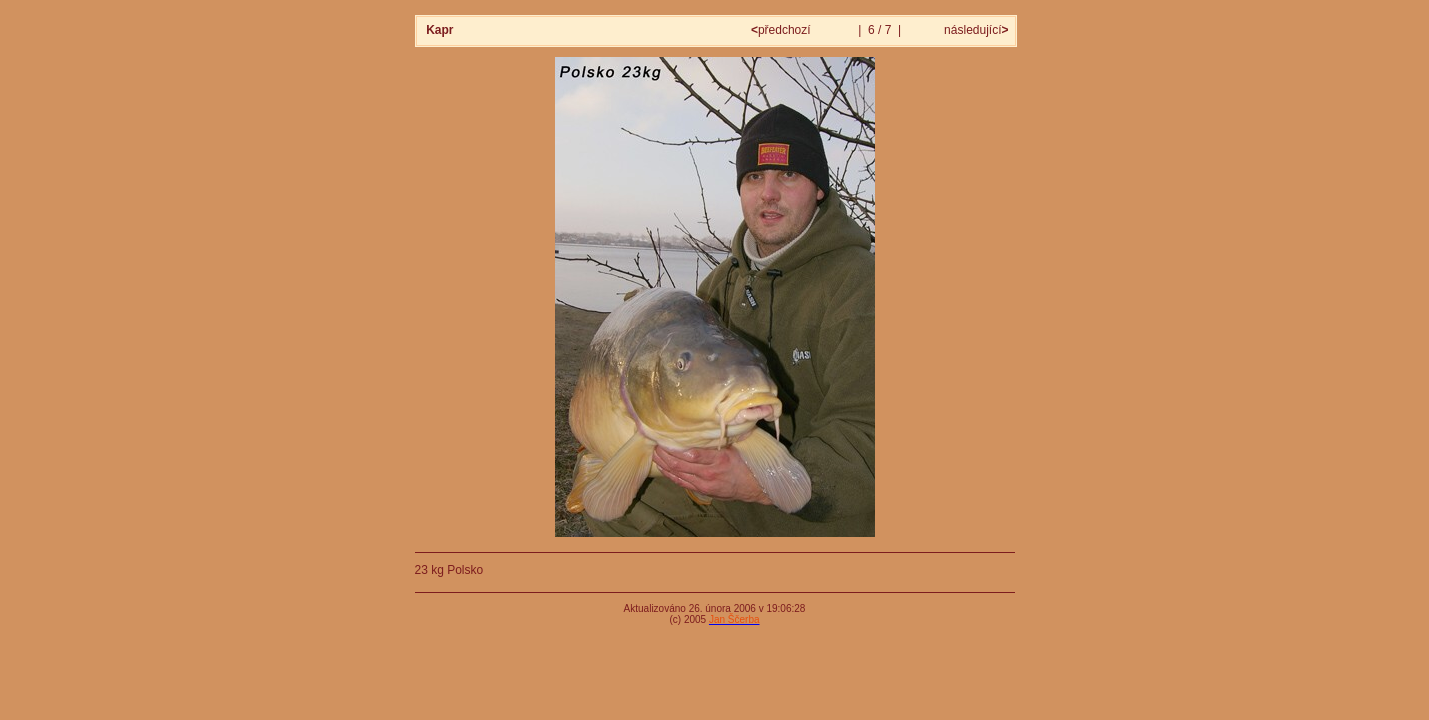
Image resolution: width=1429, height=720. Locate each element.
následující (975, 30)
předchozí (782, 30)
